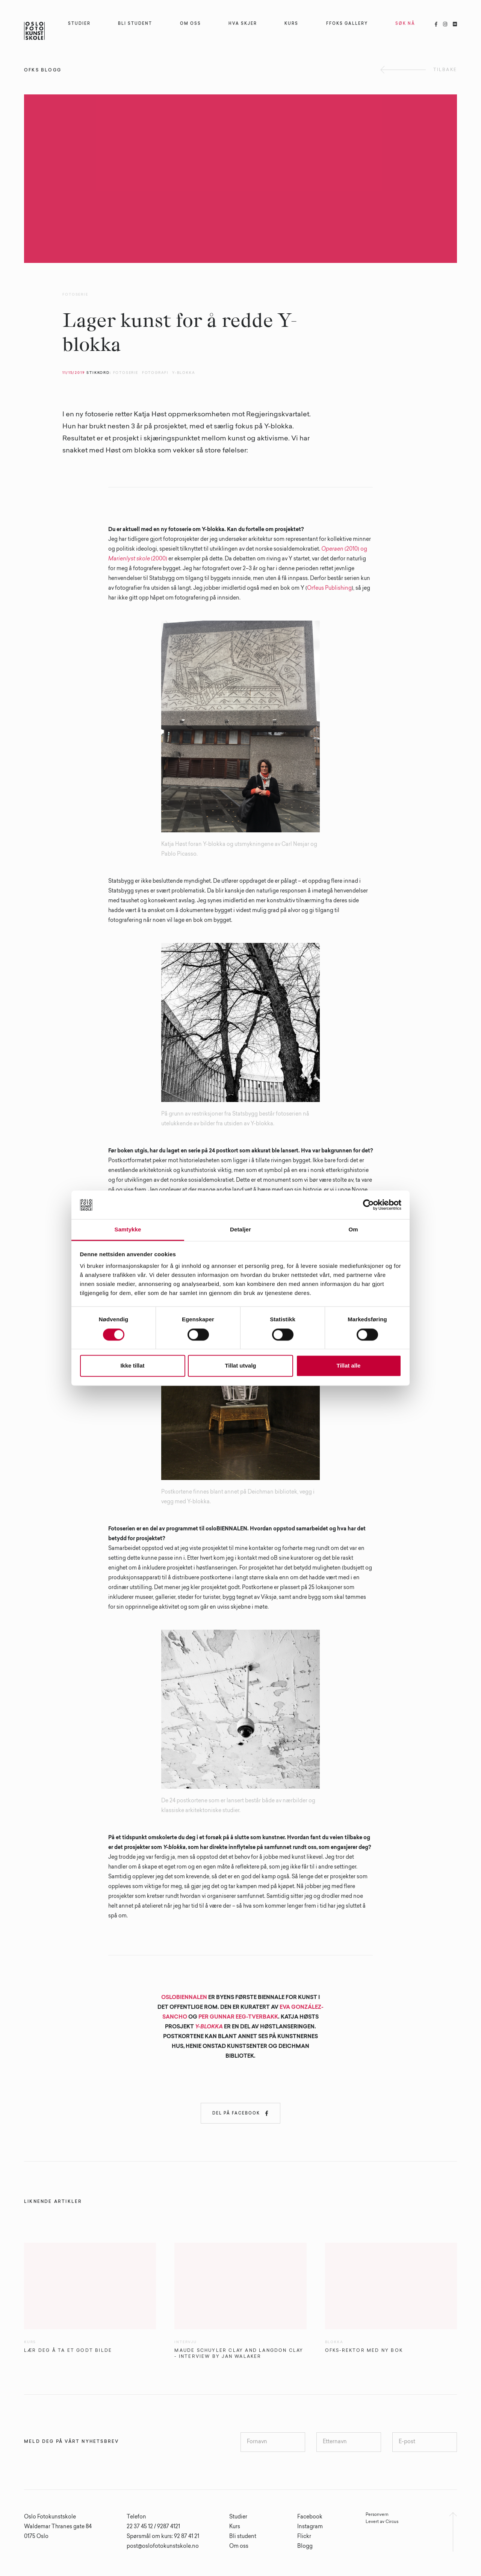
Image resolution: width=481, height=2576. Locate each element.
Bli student (242, 2537)
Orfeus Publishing (329, 588)
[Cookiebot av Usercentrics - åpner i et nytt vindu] (368, 1204)
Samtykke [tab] (128, 1230)
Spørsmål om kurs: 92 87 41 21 (163, 2537)
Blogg (305, 2546)
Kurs (234, 2527)
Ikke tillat (132, 1366)
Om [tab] (353, 1230)
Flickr (304, 2537)
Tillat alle (349, 1366)
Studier (238, 2517)
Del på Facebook (240, 2113)
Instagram (310, 2527)
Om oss (238, 2546)
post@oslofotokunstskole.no (163, 2546)
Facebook (309, 2517)
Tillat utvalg (240, 1366)
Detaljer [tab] (240, 1230)
